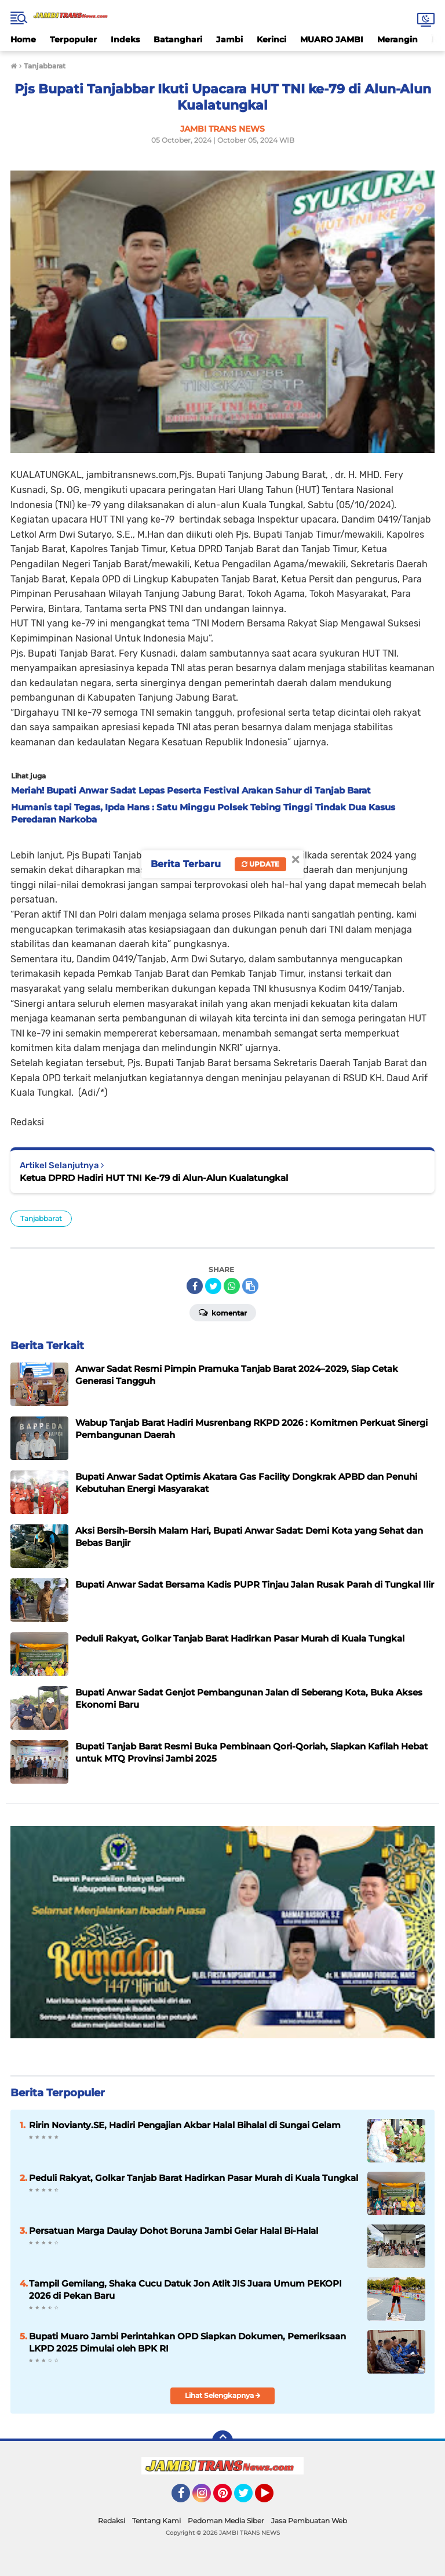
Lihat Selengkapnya (223, 2395)
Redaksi (111, 2520)
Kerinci (271, 39)
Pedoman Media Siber (226, 2520)
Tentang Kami (156, 2520)
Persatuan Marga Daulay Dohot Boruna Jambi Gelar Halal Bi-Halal (173, 2230)
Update (260, 864)
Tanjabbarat (41, 1218)
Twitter (248, 2498)
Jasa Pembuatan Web (309, 2520)
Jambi (229, 39)
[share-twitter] (213, 1286)
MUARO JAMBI (331, 39)
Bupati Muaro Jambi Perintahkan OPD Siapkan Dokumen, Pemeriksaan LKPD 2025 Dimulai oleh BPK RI (187, 2342)
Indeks (125, 39)
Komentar (223, 1312)
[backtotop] (222, 2440)
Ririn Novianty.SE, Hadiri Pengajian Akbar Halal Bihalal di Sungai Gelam (185, 2125)
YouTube (272, 2498)
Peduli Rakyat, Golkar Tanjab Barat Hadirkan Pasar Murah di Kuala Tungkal (193, 2177)
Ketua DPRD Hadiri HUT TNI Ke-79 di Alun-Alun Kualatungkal (154, 1177)
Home (23, 39)
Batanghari (178, 39)
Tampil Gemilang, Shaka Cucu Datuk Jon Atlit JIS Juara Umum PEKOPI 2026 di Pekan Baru (185, 2289)
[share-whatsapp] (232, 1286)
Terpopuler (73, 39)
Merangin (397, 39)
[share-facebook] (195, 1286)
